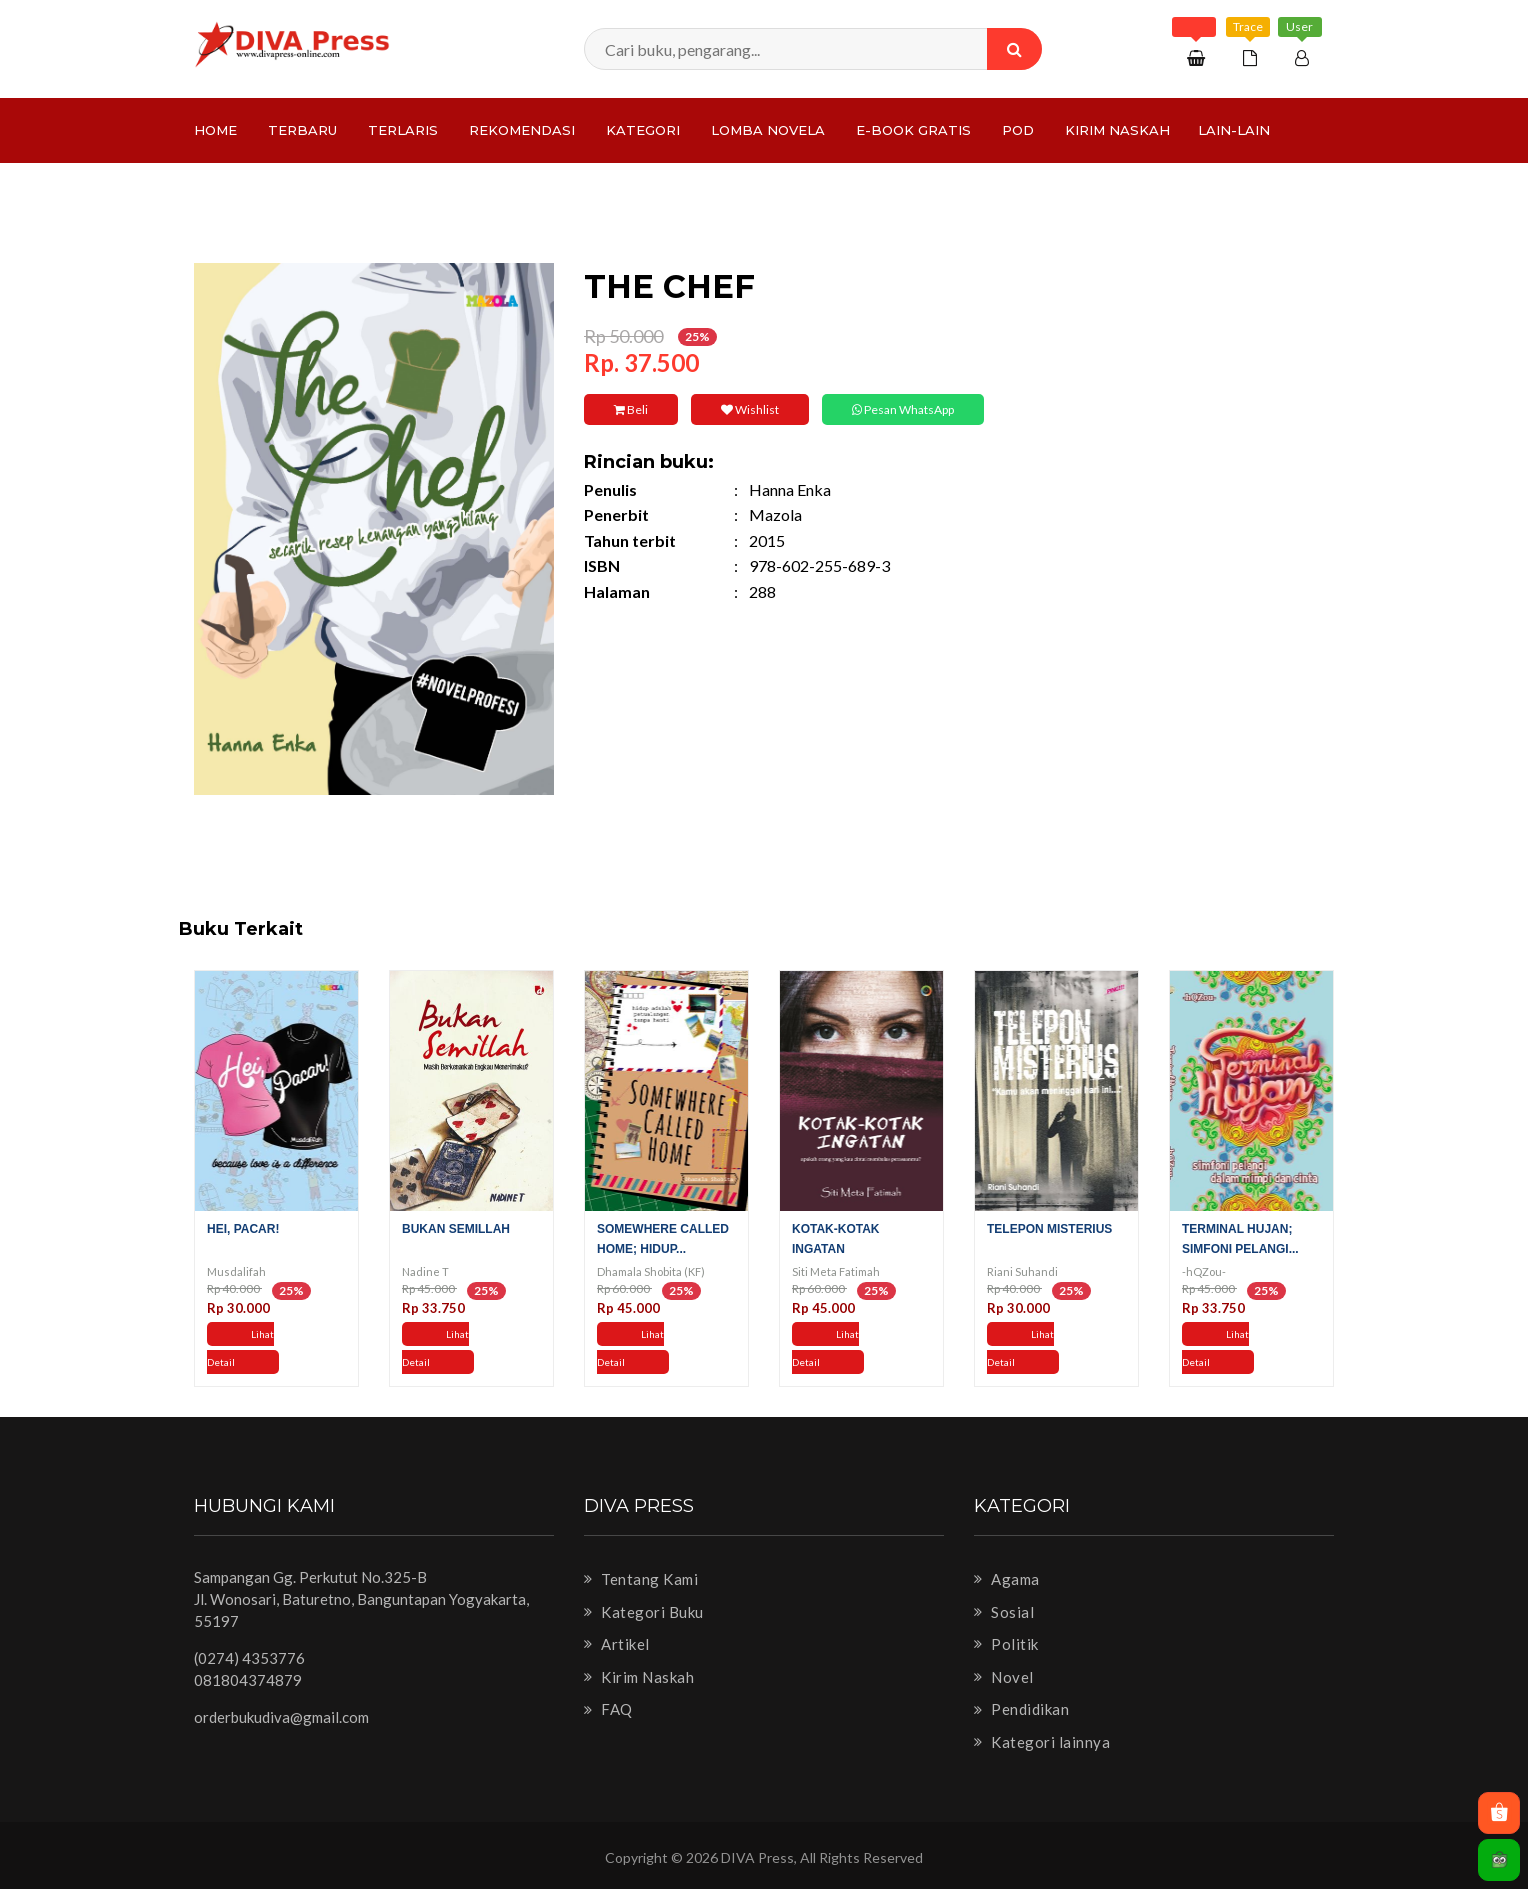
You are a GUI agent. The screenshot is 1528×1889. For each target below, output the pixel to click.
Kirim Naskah (1117, 130)
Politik (1006, 1644)
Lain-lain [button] (1234, 130)
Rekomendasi (522, 130)
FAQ (608, 1709)
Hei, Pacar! (243, 1229)
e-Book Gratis (913, 130)
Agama (1007, 1579)
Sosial (1004, 1612)
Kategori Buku (644, 1612)
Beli (631, 409)
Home (215, 130)
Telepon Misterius (1049, 1229)
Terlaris (403, 130)
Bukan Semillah (456, 1229)
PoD (1018, 130)
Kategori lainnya (1042, 1742)
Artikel (617, 1644)
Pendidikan (1021, 1709)
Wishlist (750, 409)
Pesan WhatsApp (903, 409)
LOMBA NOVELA (768, 130)
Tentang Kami (641, 1579)
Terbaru (302, 130)
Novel (1004, 1677)
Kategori (643, 130)
